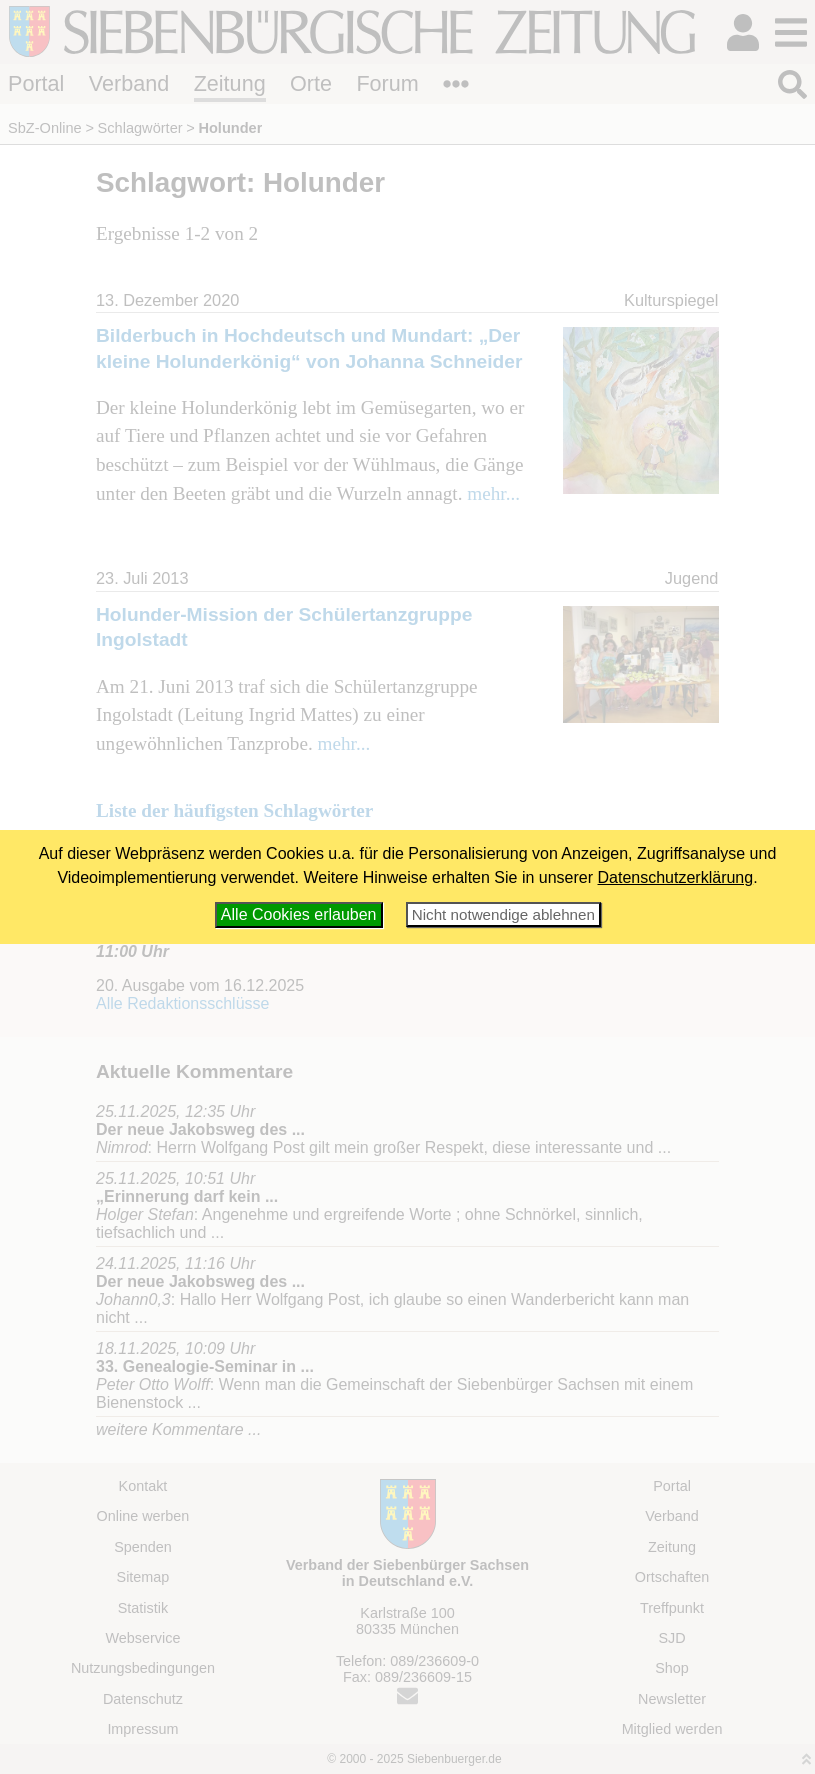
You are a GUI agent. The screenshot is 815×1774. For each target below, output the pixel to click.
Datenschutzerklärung (676, 877)
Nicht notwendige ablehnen (503, 914)
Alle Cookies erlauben (299, 914)
